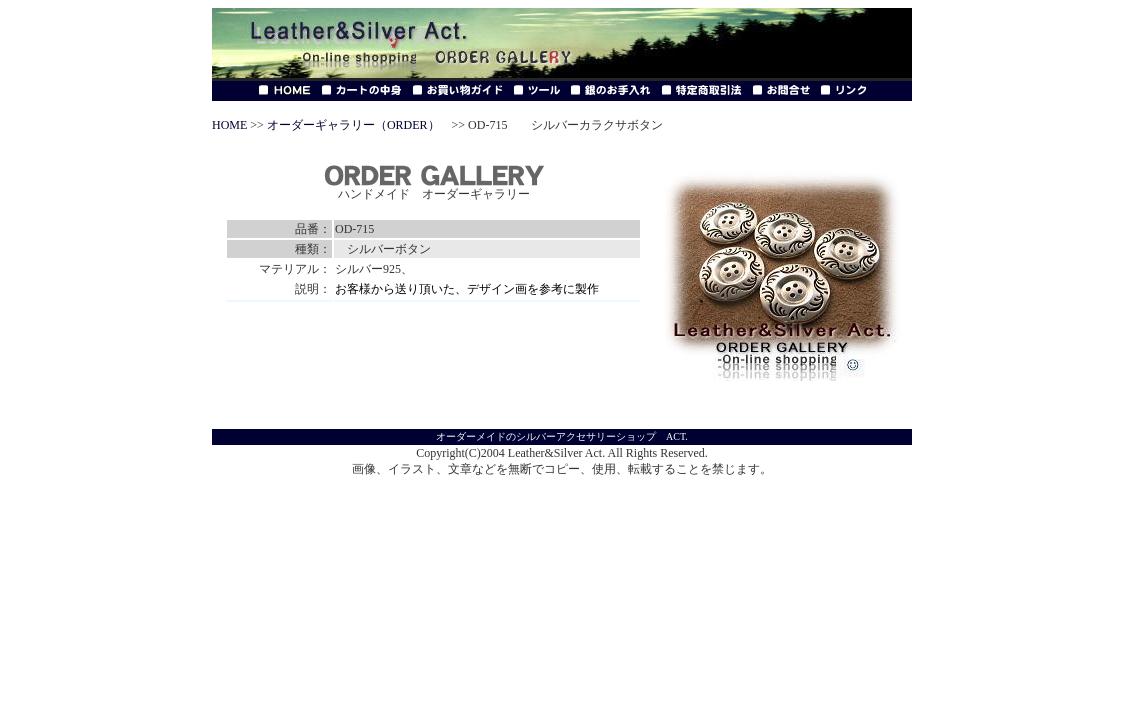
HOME (229, 125)
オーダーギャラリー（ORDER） (353, 125)
